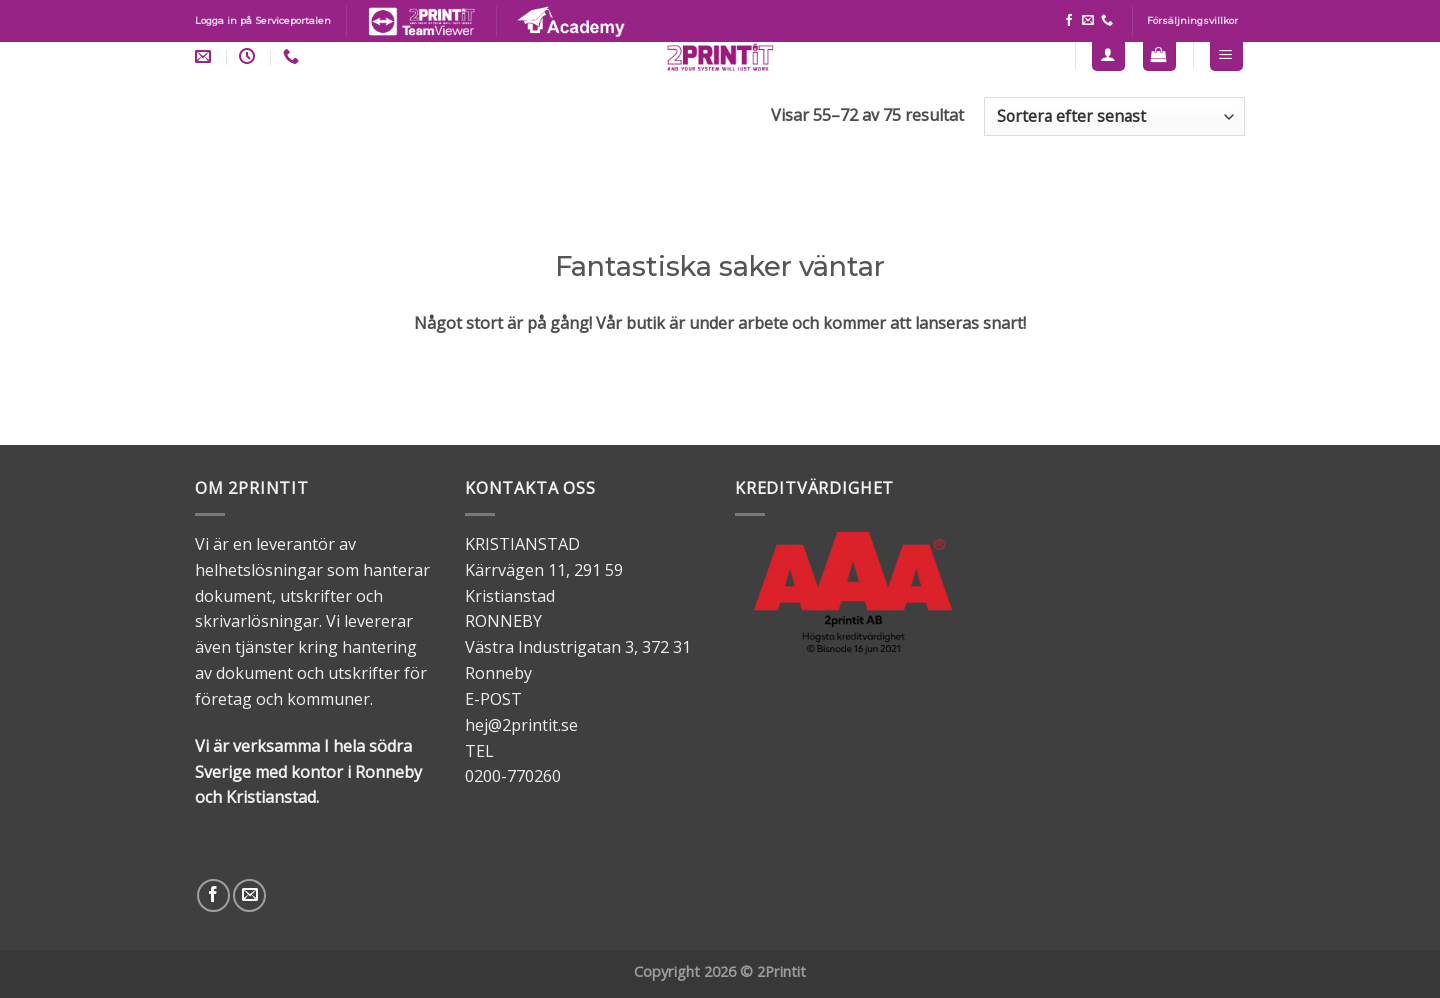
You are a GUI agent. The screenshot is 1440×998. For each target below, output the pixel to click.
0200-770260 (513, 776)
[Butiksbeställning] (1114, 116)
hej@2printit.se (521, 725)
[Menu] (1227, 54)
